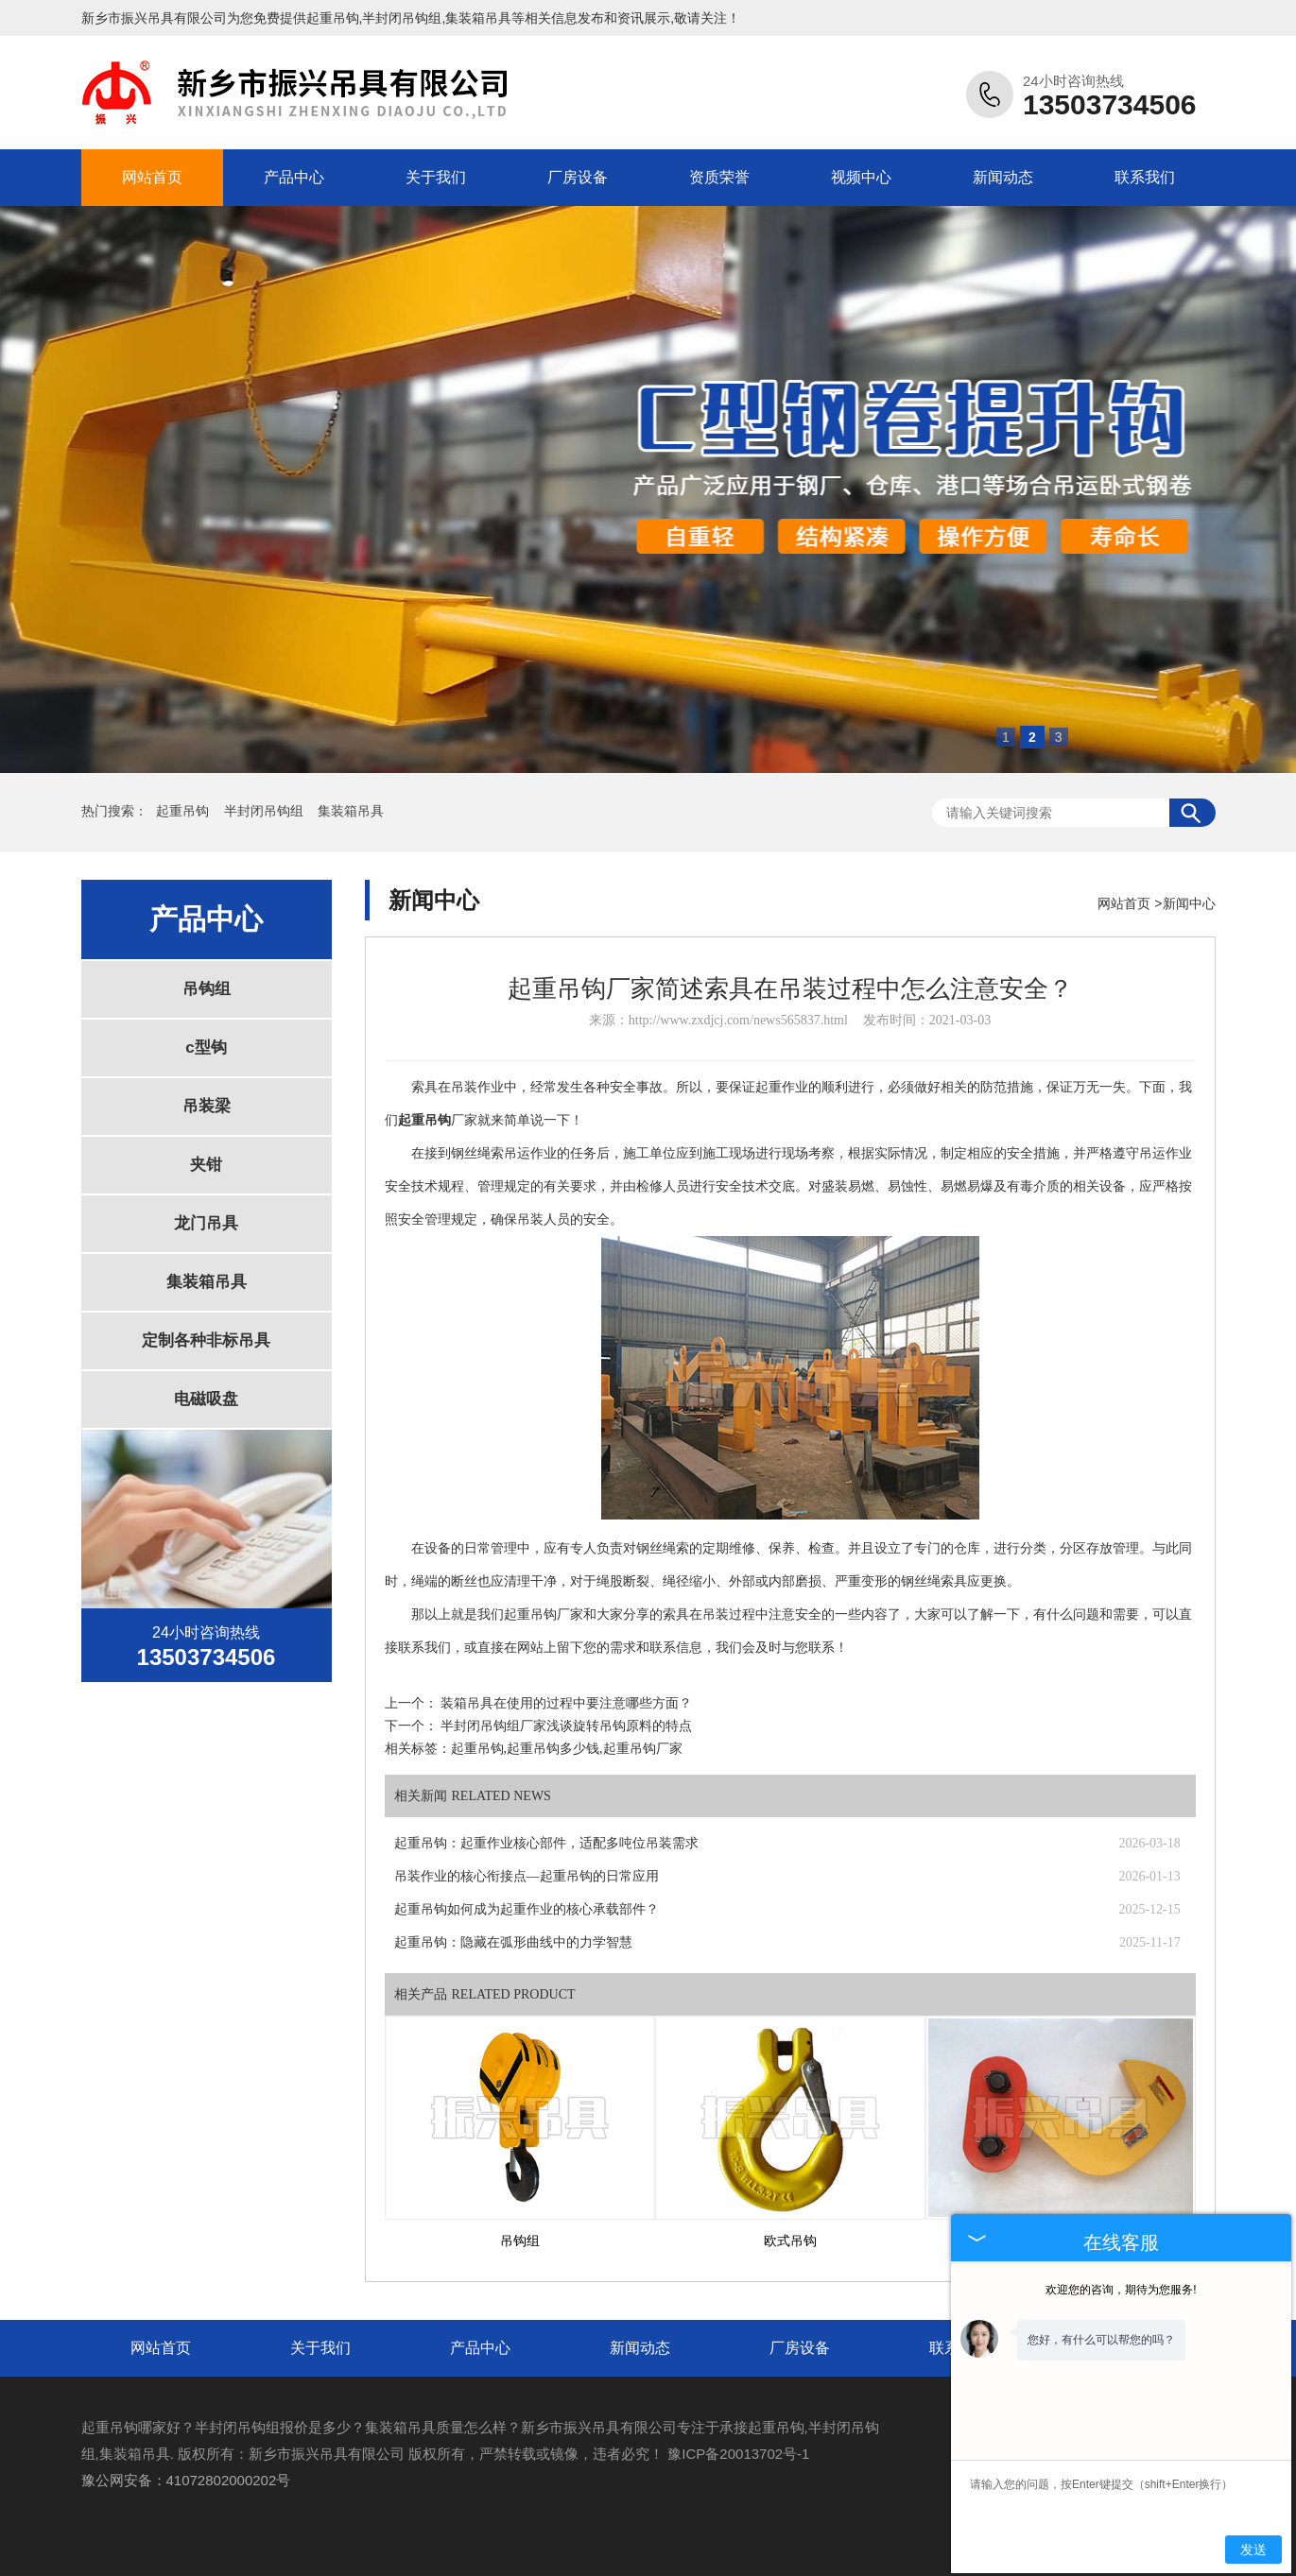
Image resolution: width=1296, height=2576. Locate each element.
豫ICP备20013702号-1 (738, 2454)
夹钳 (206, 1165)
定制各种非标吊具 (206, 1340)
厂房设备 (577, 177)
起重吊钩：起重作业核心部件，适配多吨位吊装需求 (546, 1843)
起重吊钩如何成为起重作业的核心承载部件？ (526, 1909)
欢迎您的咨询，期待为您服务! (1120, 2289)
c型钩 (205, 1047)
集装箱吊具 (351, 811)
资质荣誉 (719, 177)
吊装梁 (206, 1106)
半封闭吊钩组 (265, 811)
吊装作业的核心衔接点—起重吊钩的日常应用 (526, 1876)
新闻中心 (1189, 903)
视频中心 (861, 177)
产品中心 (294, 177)
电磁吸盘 (206, 1399)
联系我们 (1145, 177)
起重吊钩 (332, 18)
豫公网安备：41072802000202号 (186, 2480)
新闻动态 (1003, 177)
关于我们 (436, 177)
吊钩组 (206, 989)
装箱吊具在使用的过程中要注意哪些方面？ (566, 1703)
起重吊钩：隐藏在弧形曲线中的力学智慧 (513, 1942)
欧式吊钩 (790, 2241)
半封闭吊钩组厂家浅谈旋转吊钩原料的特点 (566, 1726)
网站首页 (152, 177)
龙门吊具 (206, 1223)
